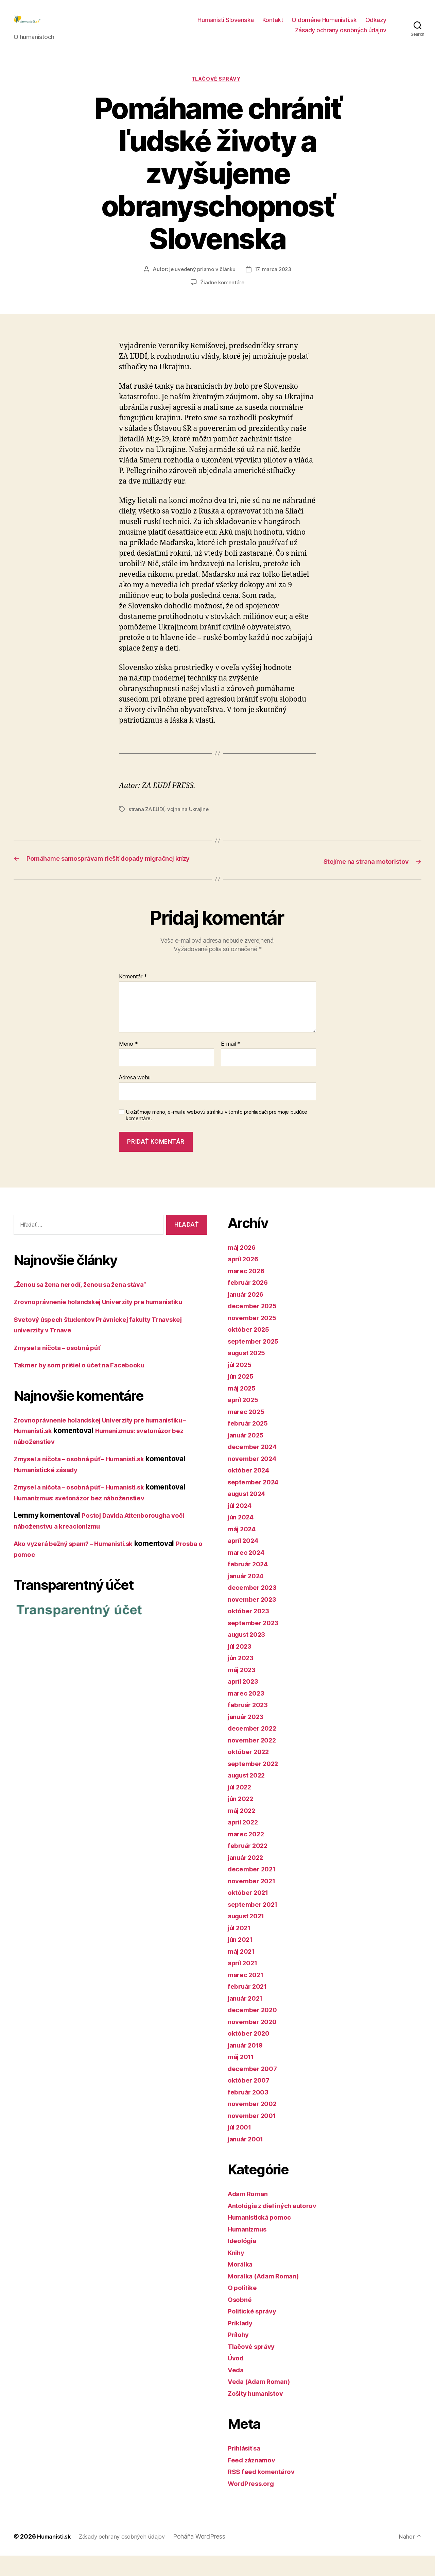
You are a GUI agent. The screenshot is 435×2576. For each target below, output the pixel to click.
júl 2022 (242, 1807)
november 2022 (255, 1760)
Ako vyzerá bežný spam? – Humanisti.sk (81, 1564)
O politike (244, 2308)
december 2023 (255, 1607)
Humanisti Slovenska (225, 25)
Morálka (241, 2284)
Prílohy (239, 2355)
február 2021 (250, 2006)
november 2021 (254, 1901)
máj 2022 (244, 1830)
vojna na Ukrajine (189, 820)
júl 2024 (242, 1525)
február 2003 (250, 2112)
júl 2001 (241, 2147)
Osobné (241, 2320)
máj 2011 (243, 2077)
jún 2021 (242, 1959)
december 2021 (255, 1889)
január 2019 (248, 2065)
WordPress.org (253, 2503)
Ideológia (244, 2261)
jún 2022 (243, 1819)
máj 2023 (244, 1690)
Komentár (133, 997)
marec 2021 (247, 1995)
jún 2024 (243, 1537)
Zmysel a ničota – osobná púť (62, 1367)
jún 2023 (243, 1678)
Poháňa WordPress (210, 2556)
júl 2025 (242, 1385)
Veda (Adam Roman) (262, 2401)
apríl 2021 (244, 1983)
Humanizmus (250, 2249)
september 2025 (256, 1361)
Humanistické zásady (50, 1489)
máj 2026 (244, 1267)
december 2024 (255, 1467)
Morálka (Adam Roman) (267, 2296)
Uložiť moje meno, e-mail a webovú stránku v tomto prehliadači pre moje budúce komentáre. (216, 1135)
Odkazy (375, 25)
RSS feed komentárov (264, 2492)
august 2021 (249, 1936)
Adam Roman (250, 2214)
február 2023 (250, 1725)
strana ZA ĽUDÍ (146, 820)
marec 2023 (248, 1713)
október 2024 (251, 1490)
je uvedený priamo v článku (202, 281)
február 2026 (250, 1302)
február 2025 (250, 1443)
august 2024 (249, 1514)
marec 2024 (248, 1572)
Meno (128, 1064)
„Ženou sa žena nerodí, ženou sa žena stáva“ (88, 1304)
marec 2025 (248, 1432)
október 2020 (251, 2053)
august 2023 (249, 1654)
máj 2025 (244, 1408)
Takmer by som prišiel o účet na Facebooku (87, 1385)
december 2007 (255, 2089)
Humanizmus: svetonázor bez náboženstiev (87, 1518)
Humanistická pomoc (263, 2237)
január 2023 (248, 1737)
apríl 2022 (245, 1842)
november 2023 (255, 1619)
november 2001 (254, 2136)
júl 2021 (241, 1948)
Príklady (242, 2343)
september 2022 (256, 1784)
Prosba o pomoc (41, 1574)
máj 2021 (243, 1971)
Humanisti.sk (56, 2556)
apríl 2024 (245, 1560)
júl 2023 (242, 1666)
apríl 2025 (245, 1420)
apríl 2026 (245, 1279)
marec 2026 (248, 1291)
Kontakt (272, 25)
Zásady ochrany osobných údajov (340, 35)
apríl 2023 (245, 1701)
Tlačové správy (217, 90)
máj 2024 (244, 1549)
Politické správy (255, 2331)
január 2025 (248, 1455)
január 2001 (248, 2159)
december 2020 (255, 2030)
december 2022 (255, 1748)
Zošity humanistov (259, 2413)
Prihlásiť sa (246, 2468)
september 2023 (256, 1643)
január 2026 (248, 1314)
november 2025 (255, 1338)
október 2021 (250, 1912)
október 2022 (251, 1772)
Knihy (237, 2273)
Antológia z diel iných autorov (278, 2226)
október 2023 (251, 1631)
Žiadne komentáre (222, 294)
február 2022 (250, 1866)
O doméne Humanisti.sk (324, 25)
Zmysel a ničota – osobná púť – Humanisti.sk (88, 1479)
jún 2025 (243, 1396)
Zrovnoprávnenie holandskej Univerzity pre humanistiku (108, 1322)
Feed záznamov (254, 2480)
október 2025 (251, 1349)
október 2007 (251, 2100)
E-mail (230, 1064)
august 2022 (249, 1795)
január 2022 (248, 1877)
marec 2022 (248, 1854)
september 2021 (256, 1924)
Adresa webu (135, 1097)
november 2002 (255, 2124)
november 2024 (255, 1479)
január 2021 (248, 2018)
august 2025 (249, 1373)
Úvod (237, 2378)
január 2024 (248, 1596)
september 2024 (256, 1502)
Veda (237, 2390)
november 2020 (255, 2042)
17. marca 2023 (274, 281)
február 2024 (250, 1584)
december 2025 (255, 1326)
